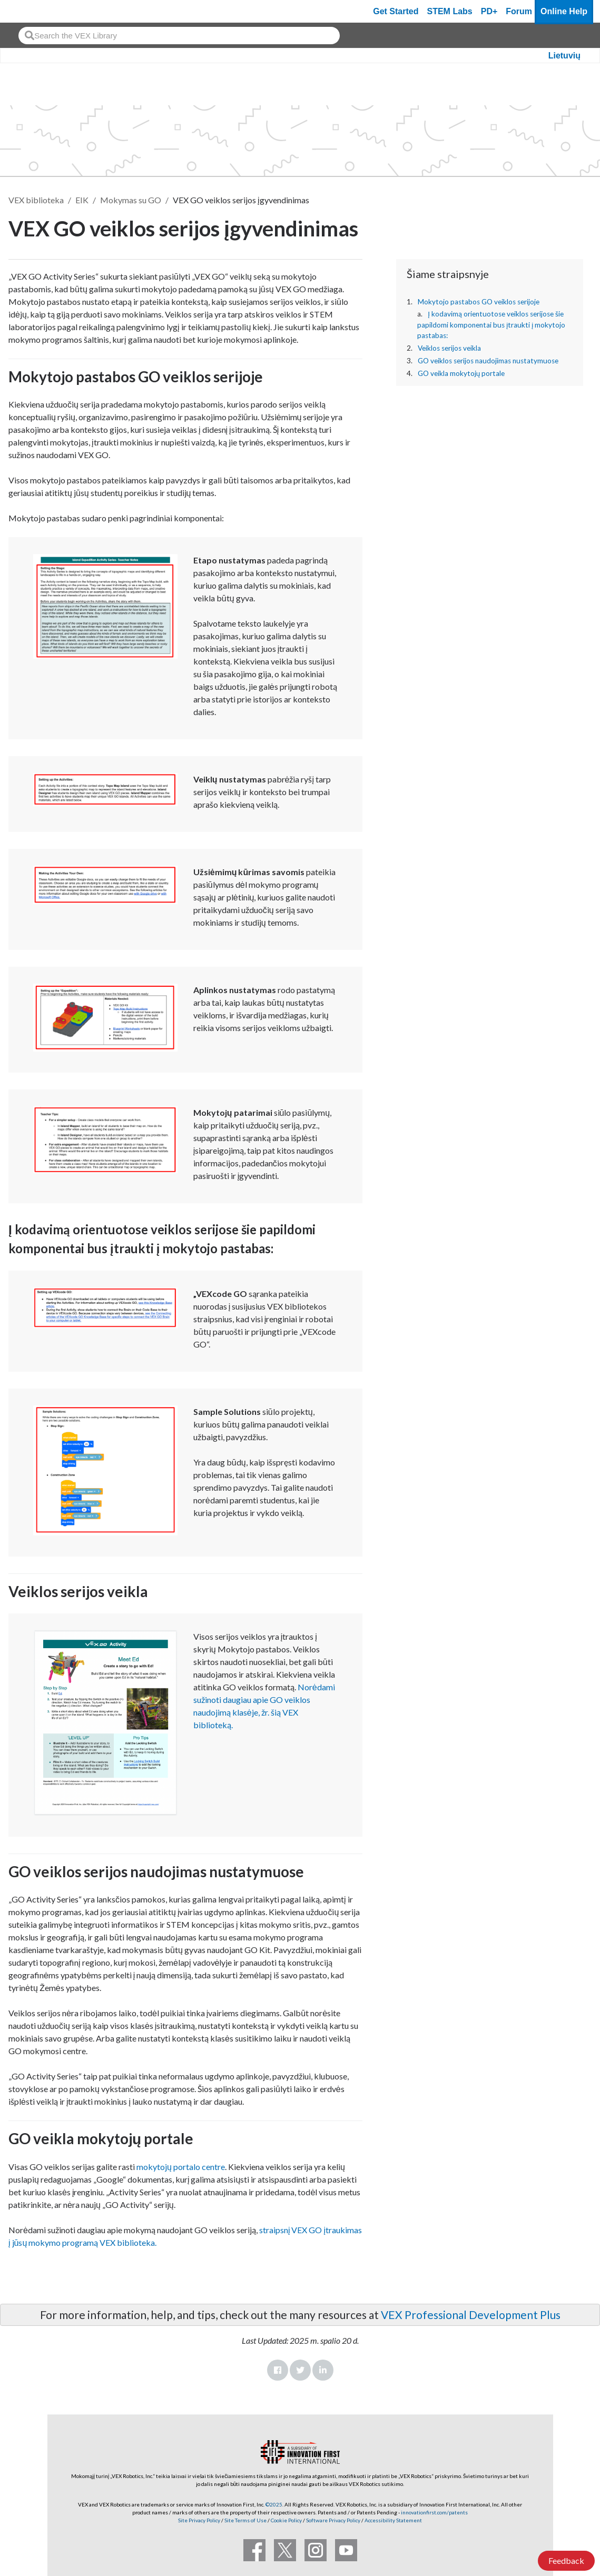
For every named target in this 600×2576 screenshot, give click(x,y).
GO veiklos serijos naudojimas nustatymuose (488, 360)
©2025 (273, 2504)
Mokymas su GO (130, 200)
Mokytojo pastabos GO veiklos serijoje (478, 302)
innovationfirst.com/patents (434, 2512)
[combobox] (179, 35)
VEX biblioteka (36, 200)
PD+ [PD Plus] (489, 11)
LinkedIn (322, 2370)
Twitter (300, 2370)
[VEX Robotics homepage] (28, 11)
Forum (519, 11)
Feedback (566, 2560)
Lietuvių (564, 55)
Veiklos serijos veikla (449, 348)
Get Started (395, 11)
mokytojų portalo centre (180, 2167)
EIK (81, 200)
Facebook (277, 2370)
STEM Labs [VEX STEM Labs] (450, 11)
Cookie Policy (286, 2520)
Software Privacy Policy (333, 2520)
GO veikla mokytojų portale (461, 373)
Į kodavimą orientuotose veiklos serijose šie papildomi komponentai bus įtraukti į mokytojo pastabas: (491, 325)
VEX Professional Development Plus (470, 2314)
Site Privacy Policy (199, 2520)
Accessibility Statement (393, 2520)
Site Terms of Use (245, 2520)
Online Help (563, 11)
